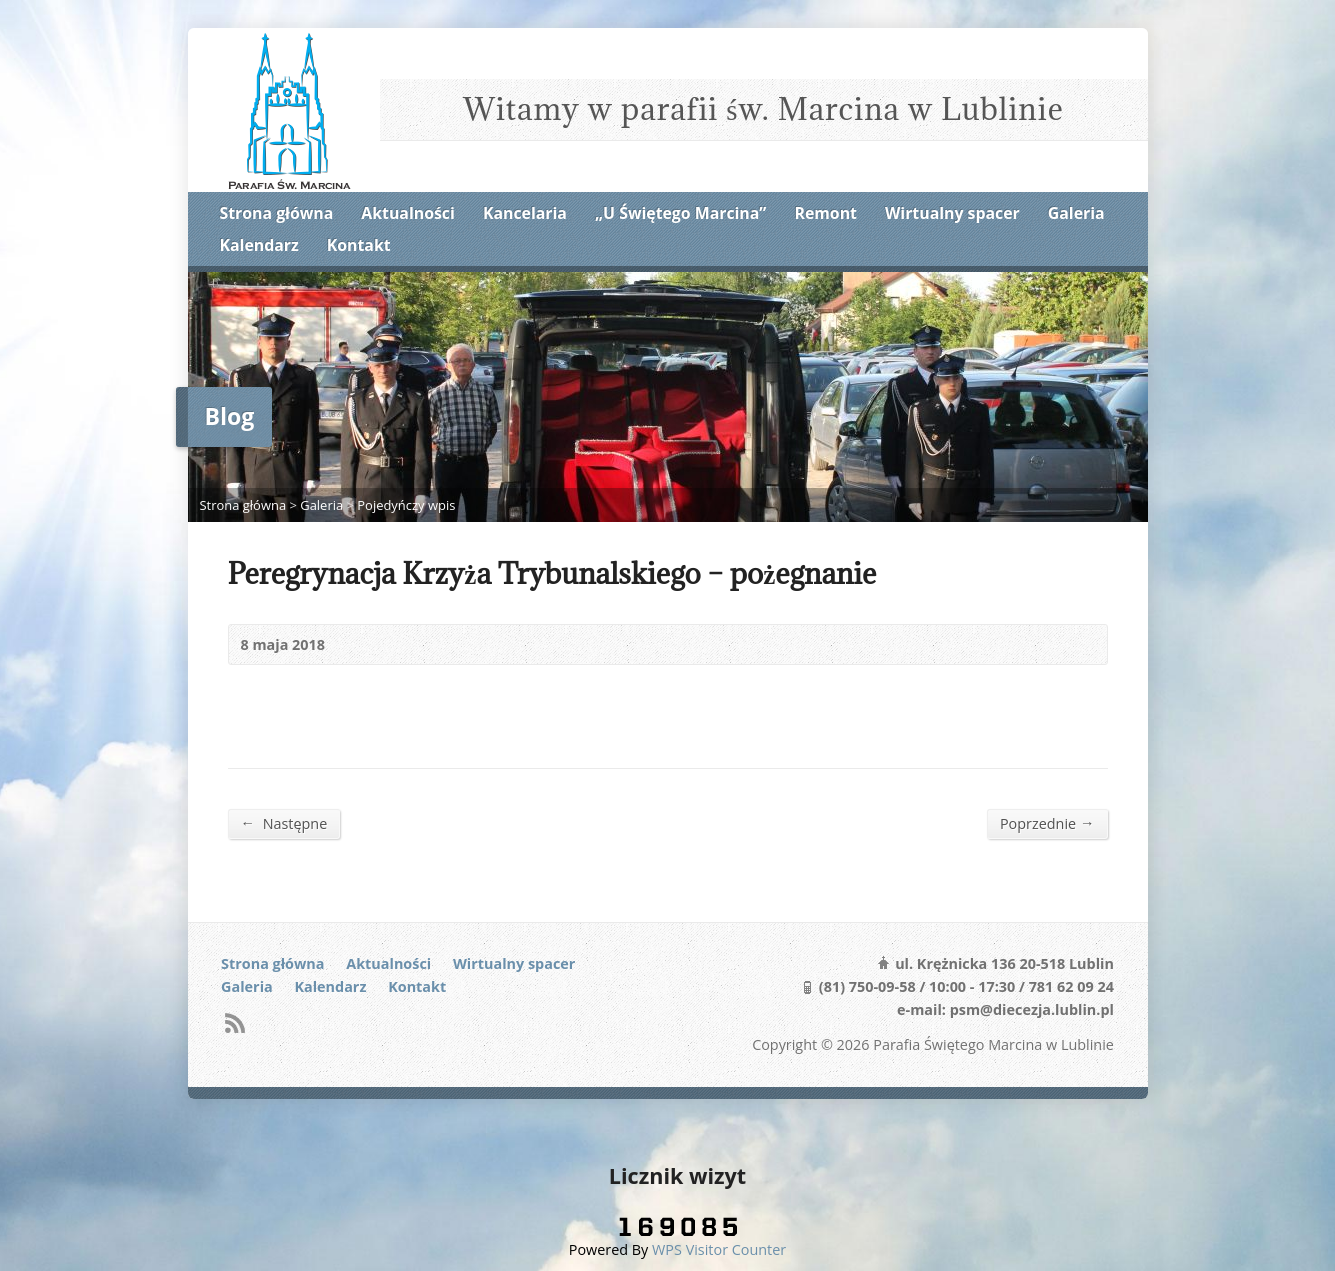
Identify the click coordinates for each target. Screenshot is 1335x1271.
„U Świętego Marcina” (680, 213)
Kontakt (359, 245)
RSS (234, 1022)
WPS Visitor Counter (719, 1249)
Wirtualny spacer (952, 213)
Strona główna (277, 213)
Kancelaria (525, 213)
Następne (284, 823)
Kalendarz (259, 245)
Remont (826, 213)
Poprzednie (1047, 823)
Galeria (1076, 213)
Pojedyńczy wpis (406, 505)
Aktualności (407, 213)
